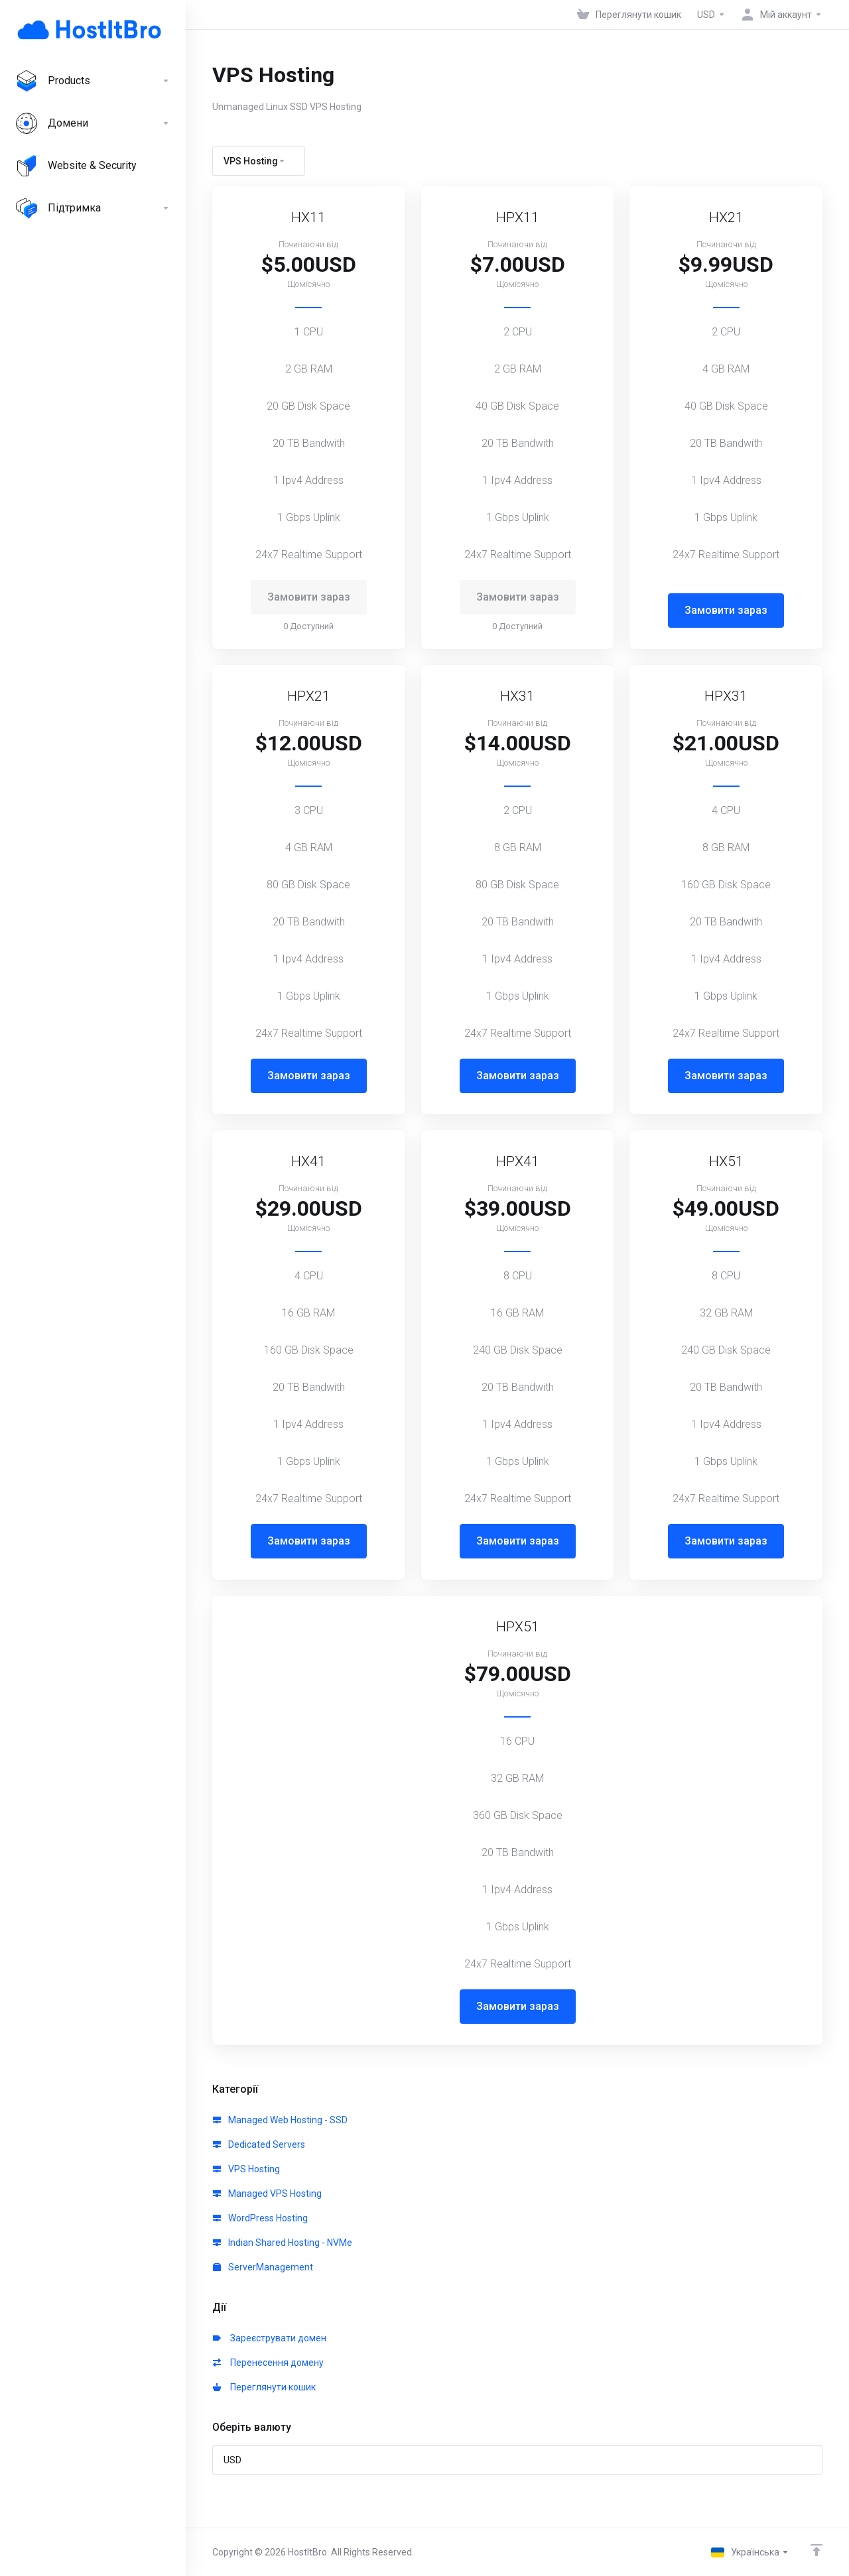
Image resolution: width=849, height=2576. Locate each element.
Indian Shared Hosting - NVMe (282, 2242)
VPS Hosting (246, 2169)
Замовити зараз (726, 610)
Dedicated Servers (259, 2144)
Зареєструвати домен (269, 2338)
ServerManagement (263, 2267)
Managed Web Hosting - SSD (280, 2120)
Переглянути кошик (264, 2387)
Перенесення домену (268, 2362)
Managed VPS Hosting (267, 2193)
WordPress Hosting (260, 2218)
